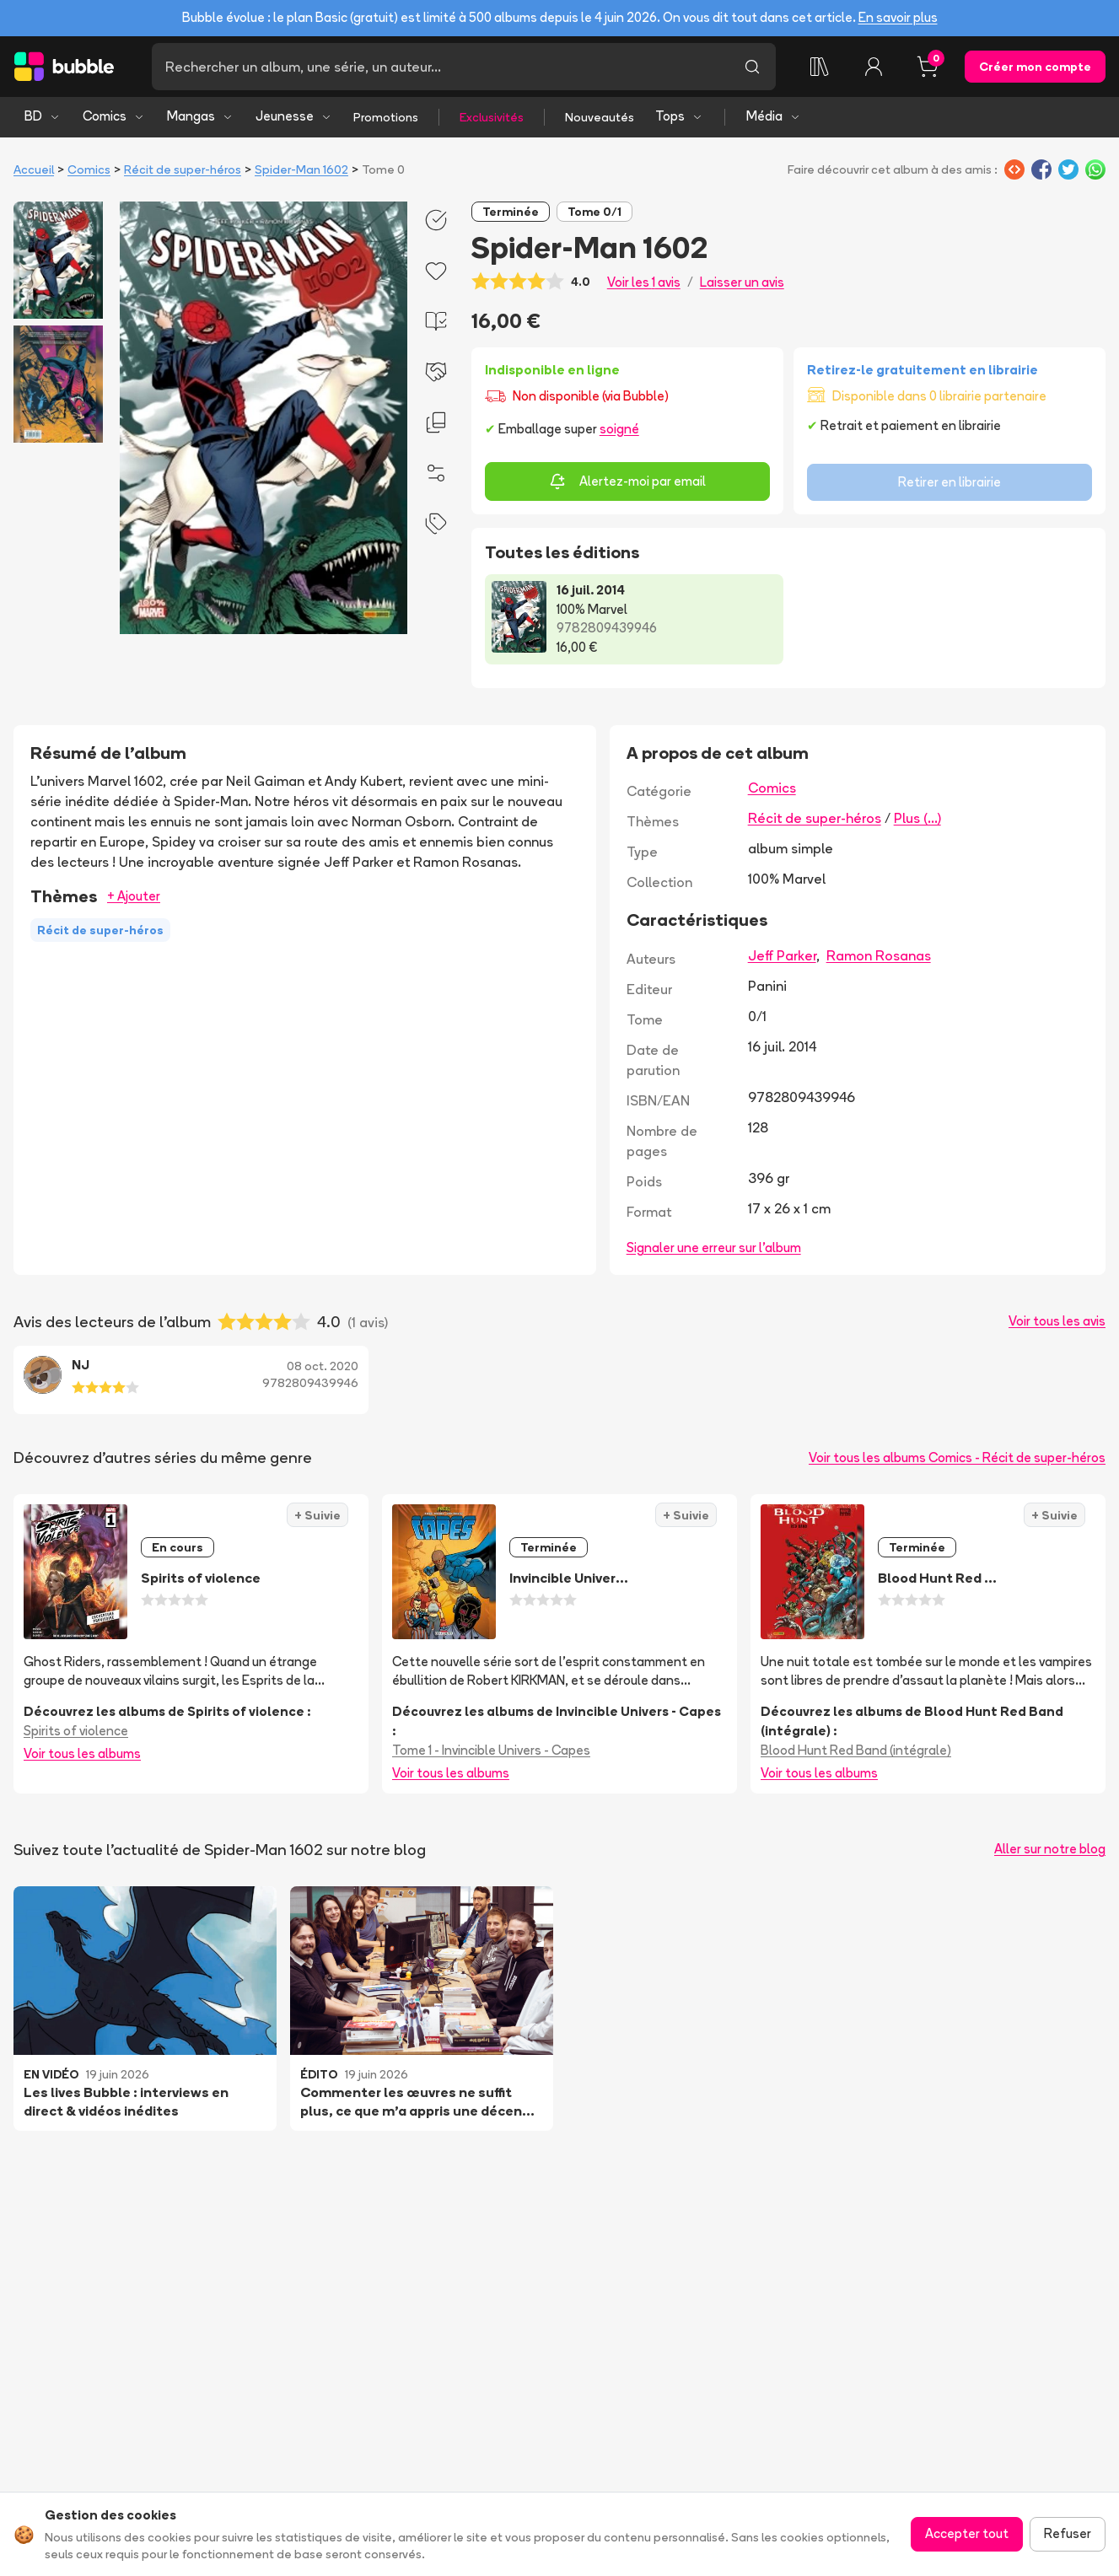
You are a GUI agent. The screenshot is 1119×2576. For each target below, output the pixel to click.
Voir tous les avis (1057, 1321)
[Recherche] (440, 66)
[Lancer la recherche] (752, 66)
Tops (679, 116)
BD (42, 116)
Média (773, 116)
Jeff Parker (782, 955)
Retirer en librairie (949, 482)
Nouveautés (599, 117)
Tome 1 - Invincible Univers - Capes (491, 1750)
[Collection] (820, 66)
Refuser (1067, 2533)
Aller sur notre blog (1050, 1849)
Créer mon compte (1035, 66)
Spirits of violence (76, 1731)
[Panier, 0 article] (927, 66)
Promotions (385, 117)
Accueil (33, 169)
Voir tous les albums (82, 1753)
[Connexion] (873, 66)
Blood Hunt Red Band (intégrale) (856, 1750)
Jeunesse (294, 116)
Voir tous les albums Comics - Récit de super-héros (957, 1457)
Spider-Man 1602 (301, 169)
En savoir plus (898, 17)
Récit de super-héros (182, 169)
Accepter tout (967, 2533)
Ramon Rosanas (878, 955)
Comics (114, 116)
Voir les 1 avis (644, 282)
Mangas (200, 116)
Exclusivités (492, 117)
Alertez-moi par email (627, 481)
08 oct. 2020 (322, 1366)
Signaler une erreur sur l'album (714, 1248)
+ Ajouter (133, 896)
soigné (619, 429)
